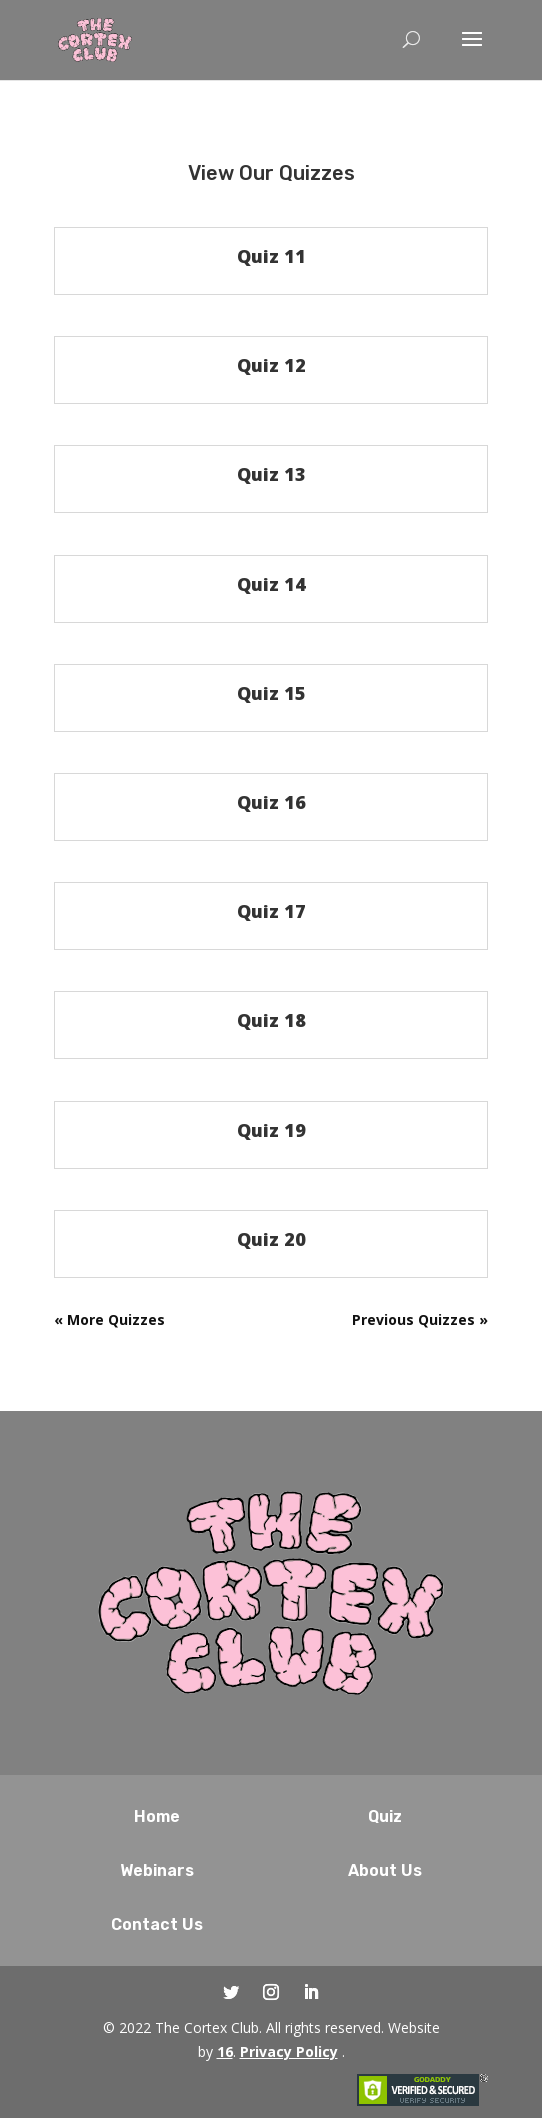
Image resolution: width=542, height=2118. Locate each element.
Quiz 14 (271, 584)
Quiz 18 (271, 1020)
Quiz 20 (271, 1239)
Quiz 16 (271, 802)
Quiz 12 (271, 365)
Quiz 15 (271, 693)
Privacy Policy (289, 2051)
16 (225, 2051)
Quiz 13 (271, 474)
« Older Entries (107, 1319)
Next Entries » (436, 1319)
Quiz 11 (271, 256)
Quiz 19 (271, 1130)
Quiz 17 (271, 911)
